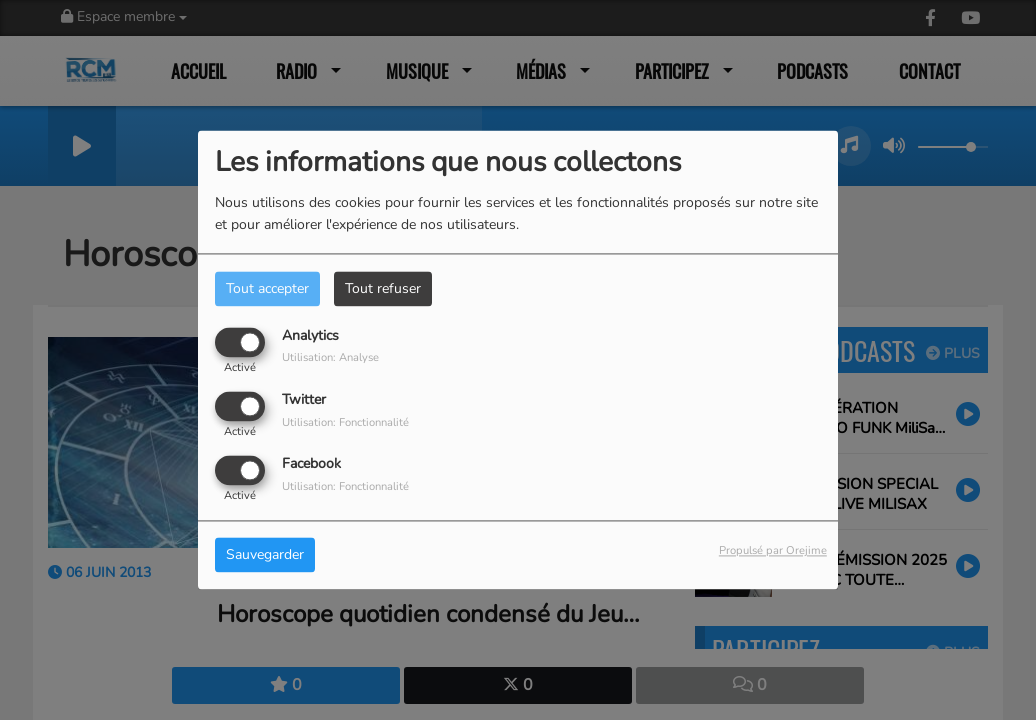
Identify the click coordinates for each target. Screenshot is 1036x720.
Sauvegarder (265, 555)
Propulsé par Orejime (773, 551)
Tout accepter (267, 288)
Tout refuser (383, 288)
